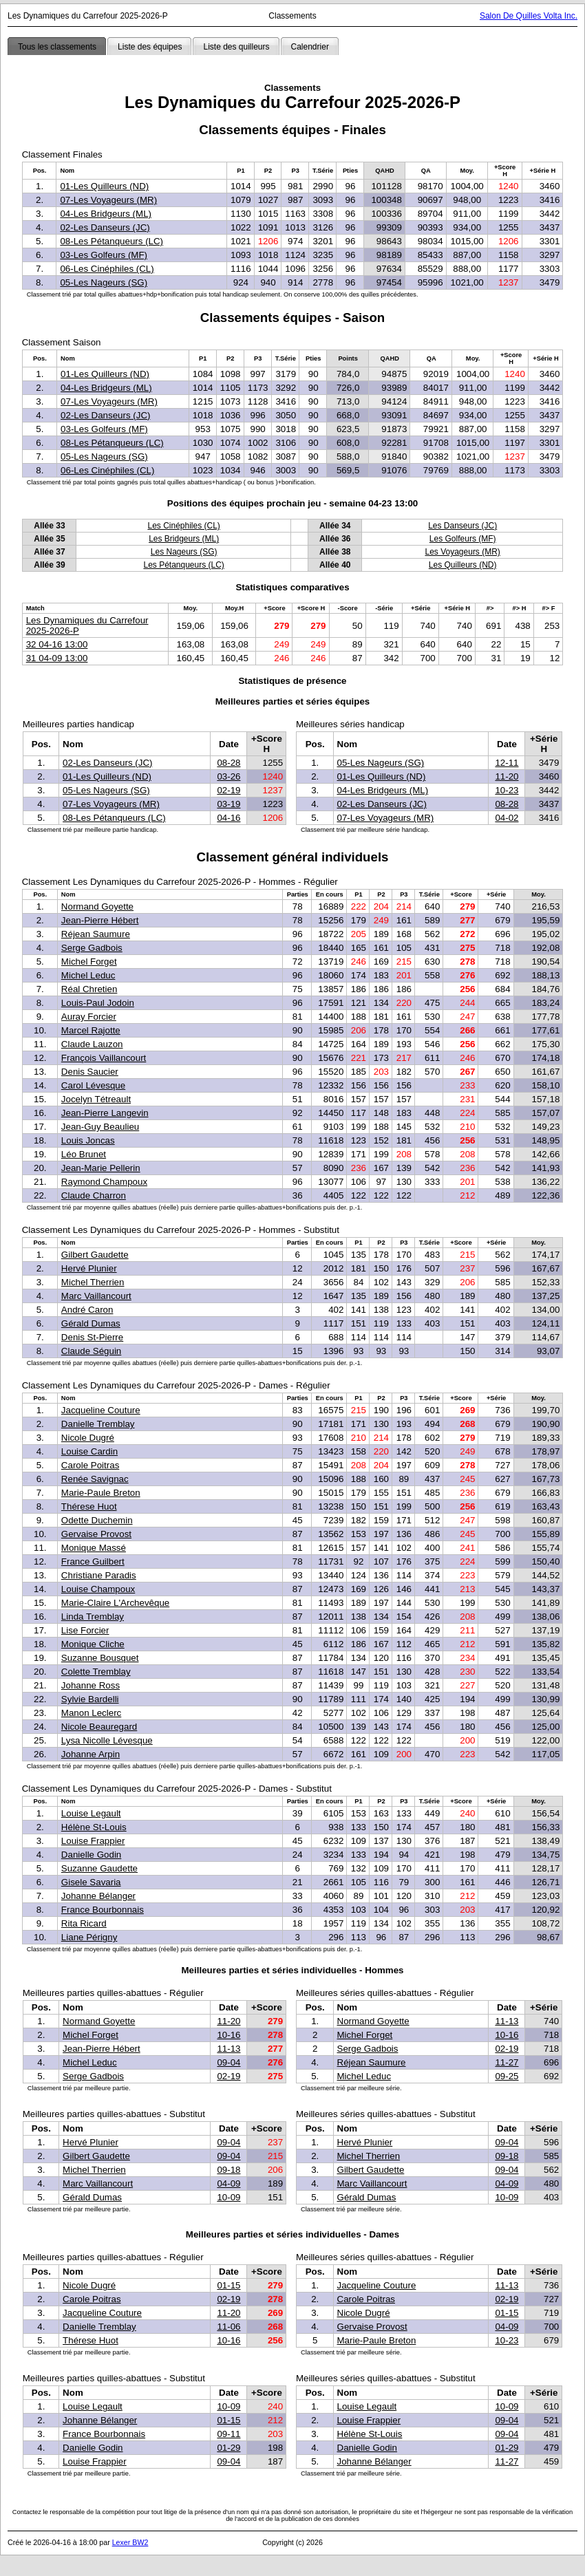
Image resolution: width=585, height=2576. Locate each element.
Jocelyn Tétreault (96, 1099)
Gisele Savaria (91, 1882)
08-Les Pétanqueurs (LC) (111, 241)
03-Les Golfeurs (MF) (103, 255)
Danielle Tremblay (98, 1424)
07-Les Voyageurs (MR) (108, 200)
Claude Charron (93, 1195)
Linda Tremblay (92, 1616)
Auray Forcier (88, 1016)
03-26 (228, 776)
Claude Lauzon (92, 1044)
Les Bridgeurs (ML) (184, 539)
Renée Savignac (95, 1479)
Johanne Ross (90, 1685)
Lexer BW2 (130, 2542)
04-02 (506, 818)
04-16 (228, 818)
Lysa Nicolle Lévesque (107, 1740)
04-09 (228, 2183)
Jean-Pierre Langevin (105, 1113)
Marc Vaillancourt (96, 1296)
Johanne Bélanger (98, 1896)
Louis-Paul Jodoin (97, 1003)
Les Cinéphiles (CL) (183, 525)
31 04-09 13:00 (57, 658)
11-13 (228, 2048)
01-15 (228, 2285)
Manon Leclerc (91, 1713)
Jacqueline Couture (100, 1410)
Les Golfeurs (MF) (462, 539)
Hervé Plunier (89, 1268)
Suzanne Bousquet (100, 1658)
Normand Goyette (97, 906)
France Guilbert (93, 1561)
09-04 (228, 2062)
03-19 (228, 804)
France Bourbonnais (102, 1909)
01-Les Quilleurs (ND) (104, 186)
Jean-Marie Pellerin (100, 1168)
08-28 (228, 763)
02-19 (228, 790)
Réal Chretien (89, 989)
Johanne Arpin (90, 1754)
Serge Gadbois (92, 948)
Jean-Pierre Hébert (100, 920)
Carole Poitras (90, 1465)
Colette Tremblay (96, 1671)
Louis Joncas (88, 1140)
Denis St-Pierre (92, 1337)
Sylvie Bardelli (90, 1699)
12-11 (506, 763)
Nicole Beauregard (99, 1726)
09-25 (506, 2076)
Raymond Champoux (104, 1182)
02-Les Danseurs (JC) (104, 227)
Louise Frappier (93, 1841)
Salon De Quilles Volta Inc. (528, 16)
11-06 (228, 2326)
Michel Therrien (93, 1282)
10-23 (506, 790)
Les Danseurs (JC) (462, 525)
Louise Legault (91, 1813)
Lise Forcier (85, 1630)
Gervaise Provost (96, 1534)
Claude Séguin (91, 1351)
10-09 (228, 2197)
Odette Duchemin (97, 1520)
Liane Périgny (89, 1937)
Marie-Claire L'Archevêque (115, 1603)
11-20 (506, 776)
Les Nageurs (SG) (184, 552)
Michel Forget (89, 961)
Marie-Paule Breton (100, 1493)
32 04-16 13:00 (57, 644)
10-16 (228, 2035)
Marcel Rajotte (90, 1030)
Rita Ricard (84, 1923)
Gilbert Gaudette (95, 1254)
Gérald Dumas (90, 1323)
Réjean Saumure (95, 934)
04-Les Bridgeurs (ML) (105, 213)
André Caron (87, 1310)
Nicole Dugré (87, 1437)
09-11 (228, 2434)
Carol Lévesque (93, 1085)
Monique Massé (93, 1548)
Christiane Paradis (98, 1575)
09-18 (228, 2170)
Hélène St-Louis (94, 1827)
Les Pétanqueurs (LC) (183, 565)
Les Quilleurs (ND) (463, 565)
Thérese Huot (89, 1506)
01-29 (228, 2448)
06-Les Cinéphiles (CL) (106, 269)
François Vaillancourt (103, 1058)
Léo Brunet (83, 1154)
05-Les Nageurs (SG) (103, 282)
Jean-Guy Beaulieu (100, 1126)
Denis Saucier (89, 1071)
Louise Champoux (98, 1589)
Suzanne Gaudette (99, 1868)
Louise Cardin (89, 1451)
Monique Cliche (93, 1644)
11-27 (506, 2062)
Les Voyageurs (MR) (462, 552)
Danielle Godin (91, 1854)
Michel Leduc (88, 975)
